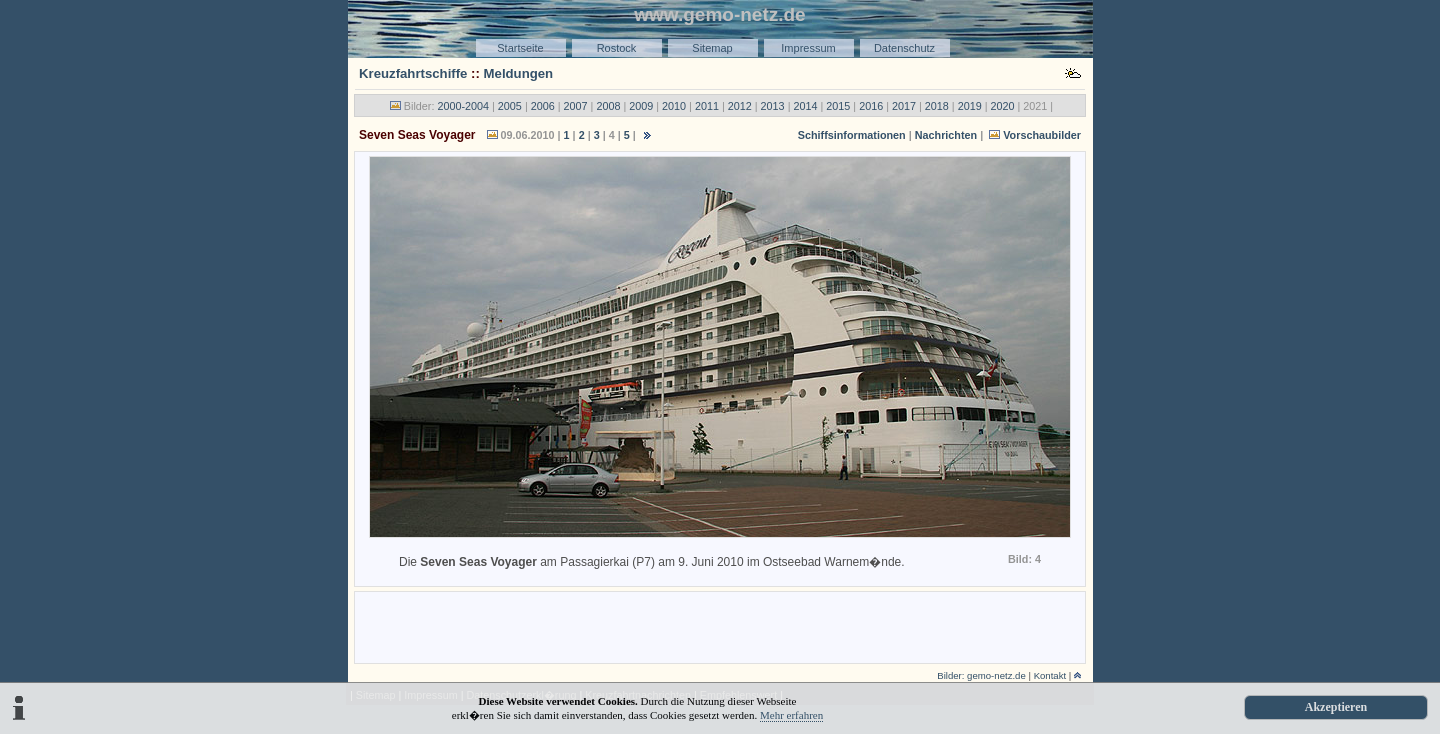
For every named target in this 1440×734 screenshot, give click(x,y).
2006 (543, 106)
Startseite (520, 48)
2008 (608, 106)
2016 (871, 106)
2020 (1003, 106)
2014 (805, 106)
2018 (937, 106)
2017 (904, 106)
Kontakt (1050, 675)
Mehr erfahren (791, 715)
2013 (773, 106)
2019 (970, 106)
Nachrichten (946, 135)
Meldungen (519, 73)
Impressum (808, 48)
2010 (674, 106)
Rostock (617, 48)
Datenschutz (904, 48)
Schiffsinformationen (852, 135)
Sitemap (712, 48)
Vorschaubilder (1042, 135)
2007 (576, 106)
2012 (740, 106)
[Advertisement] (720, 626)
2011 (707, 106)
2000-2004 (463, 106)
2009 (641, 106)
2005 (510, 106)
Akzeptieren (1336, 707)
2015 (838, 106)
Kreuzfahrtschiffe (413, 73)
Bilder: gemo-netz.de (981, 675)
